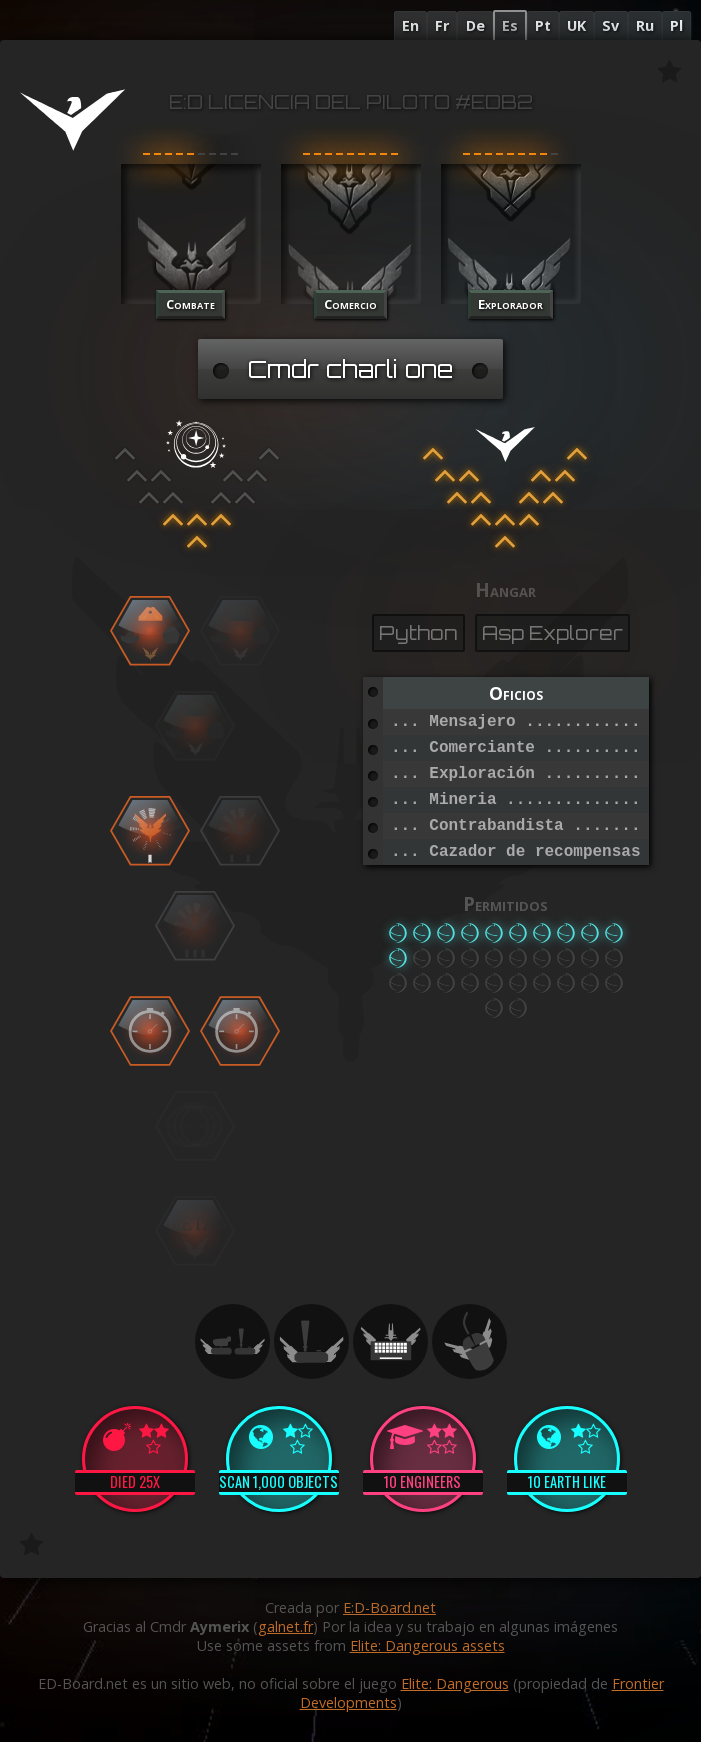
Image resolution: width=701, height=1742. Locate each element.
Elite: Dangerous (455, 1683)
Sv (610, 25)
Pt (543, 25)
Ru (645, 25)
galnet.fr (285, 1626)
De (475, 25)
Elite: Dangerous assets (427, 1645)
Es (510, 25)
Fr (442, 25)
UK (576, 25)
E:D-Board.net (389, 1607)
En (410, 25)
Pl (676, 25)
